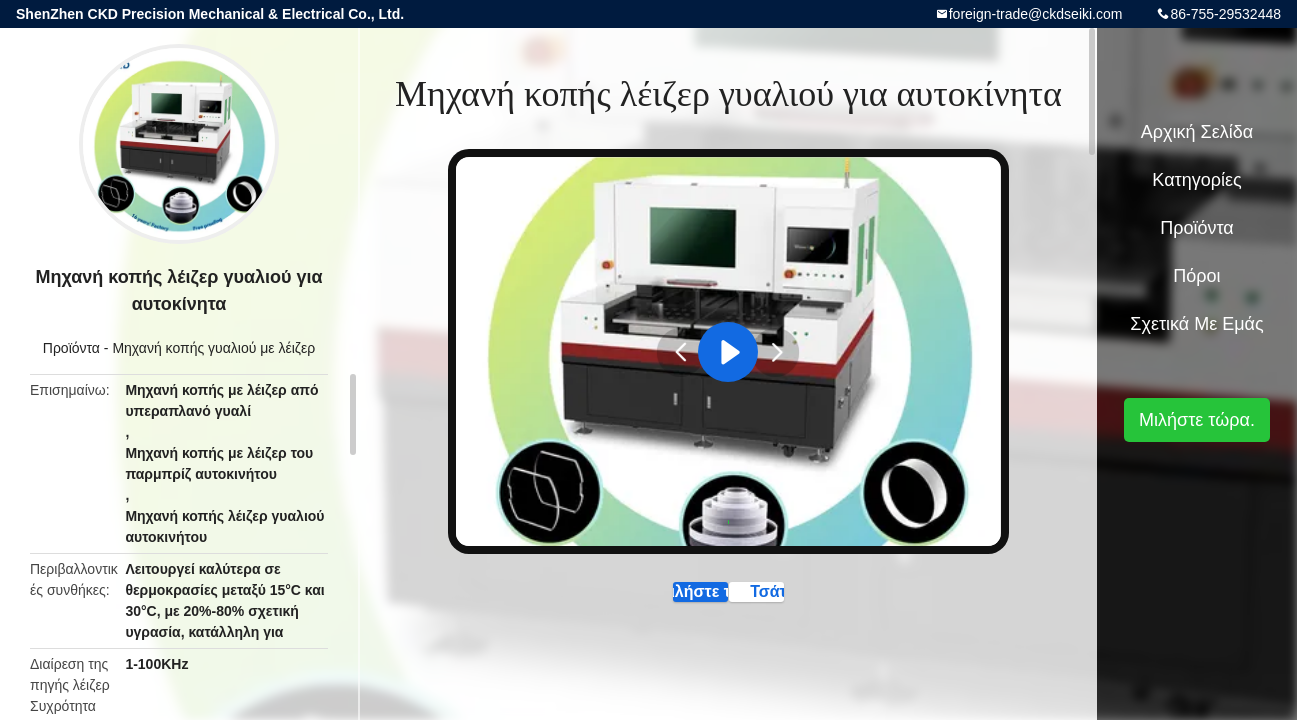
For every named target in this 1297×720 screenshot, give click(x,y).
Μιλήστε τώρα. (639, 601)
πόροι (1196, 276)
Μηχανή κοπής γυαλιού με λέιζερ (213, 348)
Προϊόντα (71, 348)
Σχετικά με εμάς (1196, 324)
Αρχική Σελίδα (1197, 132)
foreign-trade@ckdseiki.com (1036, 14)
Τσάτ (821, 601)
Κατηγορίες (1196, 180)
